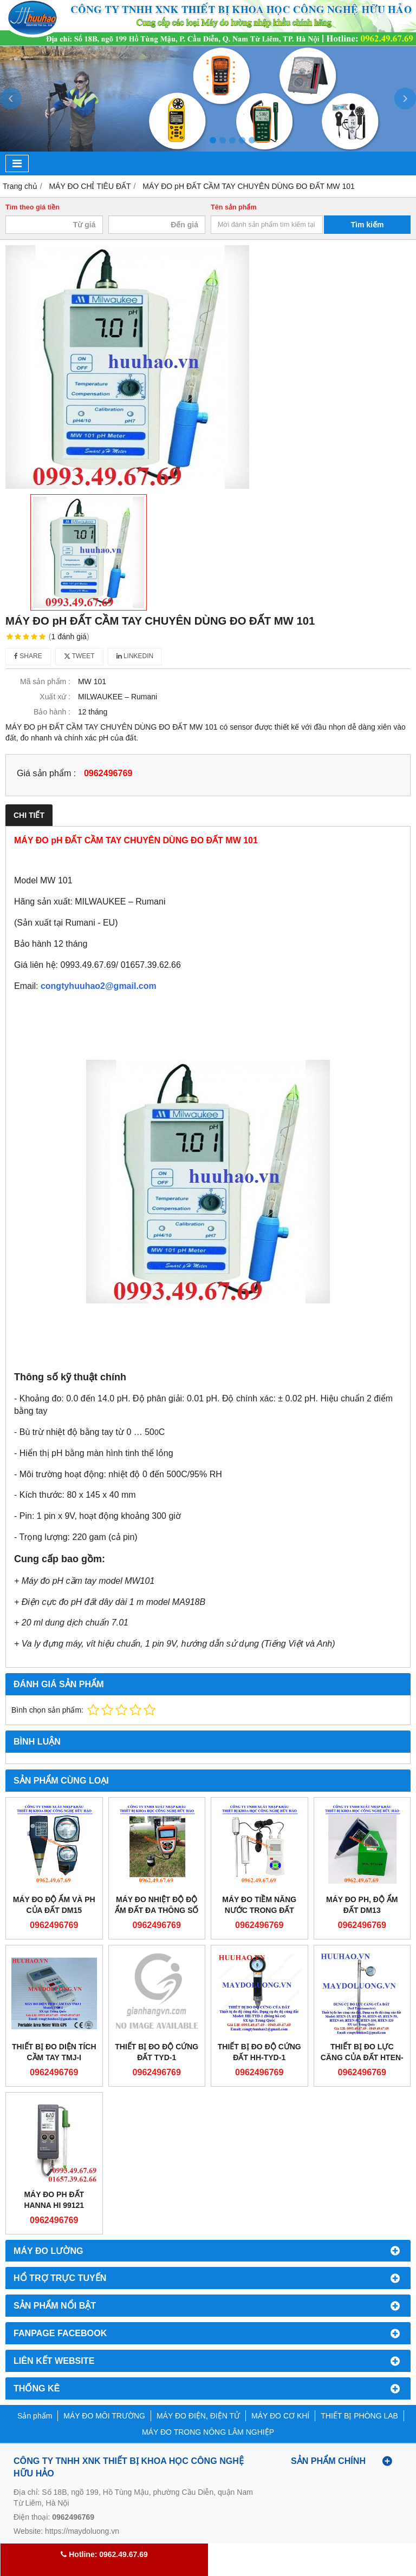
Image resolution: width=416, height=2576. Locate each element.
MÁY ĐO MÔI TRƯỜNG (104, 2415)
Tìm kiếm (367, 224)
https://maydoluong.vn (82, 2531)
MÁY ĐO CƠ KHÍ (280, 2415)
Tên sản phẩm (234, 207)
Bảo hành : (52, 711)
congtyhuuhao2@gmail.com (99, 986)
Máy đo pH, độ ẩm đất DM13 (362, 1905)
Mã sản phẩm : (45, 681)
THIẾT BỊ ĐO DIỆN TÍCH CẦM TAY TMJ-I (54, 2052)
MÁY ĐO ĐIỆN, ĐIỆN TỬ (198, 2415)
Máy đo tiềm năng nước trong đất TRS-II (259, 1910)
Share (28, 656)
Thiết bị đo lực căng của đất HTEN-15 (362, 2057)
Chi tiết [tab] (29, 815)
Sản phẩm (34, 2415)
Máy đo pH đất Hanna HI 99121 (54, 2200)
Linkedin (135, 656)
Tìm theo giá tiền (32, 207)
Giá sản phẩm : (46, 773)
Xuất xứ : (55, 696)
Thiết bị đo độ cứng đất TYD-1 (156, 2052)
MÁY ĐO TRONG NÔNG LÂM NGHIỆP (208, 2432)
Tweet (79, 656)
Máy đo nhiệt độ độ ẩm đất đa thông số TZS (156, 1910)
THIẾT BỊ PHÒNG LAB (359, 2415)
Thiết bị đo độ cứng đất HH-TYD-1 (259, 2052)
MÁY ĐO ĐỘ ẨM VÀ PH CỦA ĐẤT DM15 (54, 1905)
